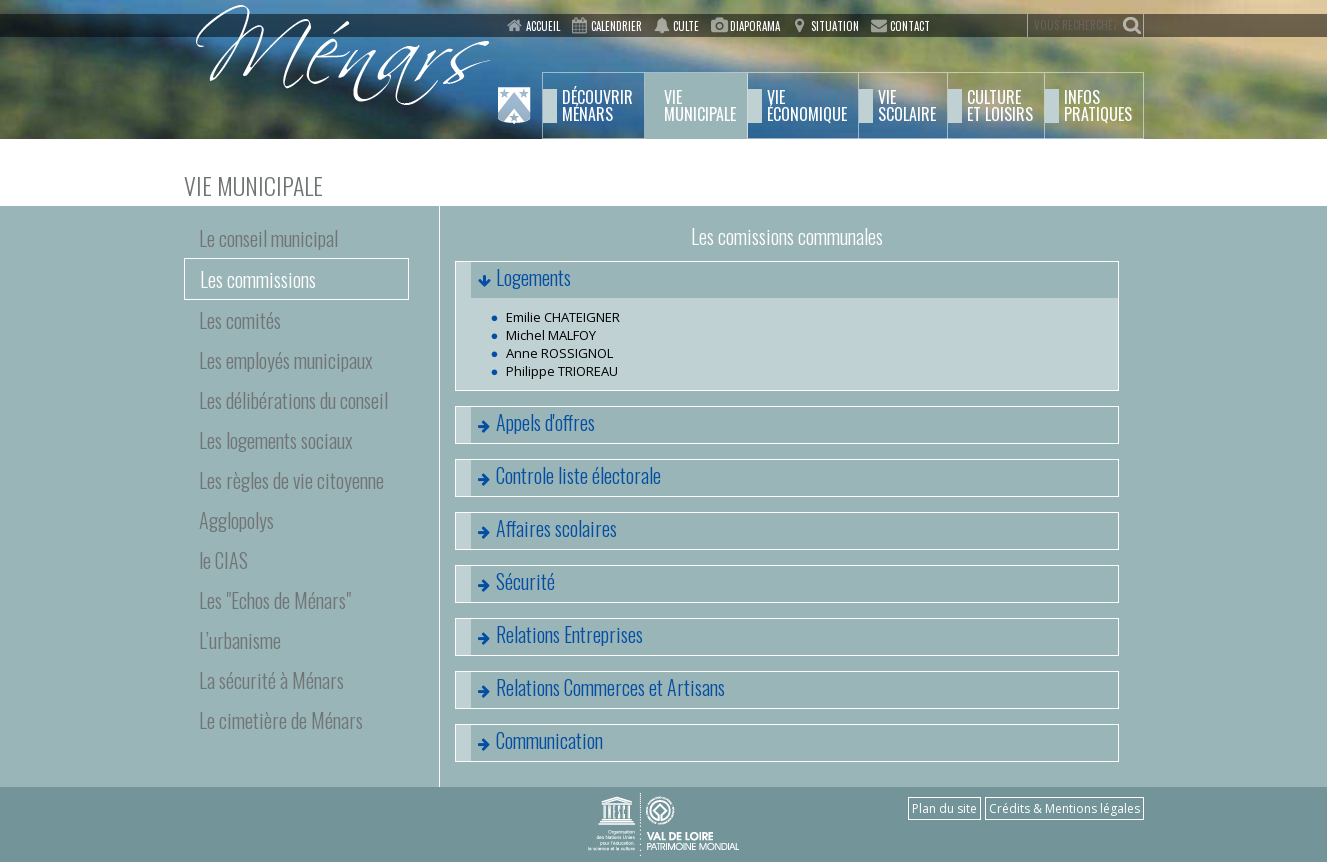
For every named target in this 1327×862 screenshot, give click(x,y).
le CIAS (223, 560)
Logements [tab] (513, 280)
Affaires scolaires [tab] (536, 531)
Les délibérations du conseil (293, 400)
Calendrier (616, 26)
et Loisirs (1000, 106)
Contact (910, 26)
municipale (700, 106)
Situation (835, 26)
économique (807, 106)
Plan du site (944, 808)
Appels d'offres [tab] (525, 425)
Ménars (597, 106)
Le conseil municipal (268, 238)
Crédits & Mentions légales (1064, 808)
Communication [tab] (529, 743)
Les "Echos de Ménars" (275, 600)
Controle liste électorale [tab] (558, 478)
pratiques (1098, 106)
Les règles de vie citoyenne (291, 480)
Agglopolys (236, 520)
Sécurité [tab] (505, 584)
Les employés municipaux (286, 360)
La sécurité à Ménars (271, 680)
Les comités (240, 320)
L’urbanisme (240, 640)
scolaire (907, 106)
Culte (686, 26)
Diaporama (755, 26)
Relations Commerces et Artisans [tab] (590, 690)
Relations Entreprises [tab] (549, 637)
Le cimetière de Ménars (281, 720)
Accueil (543, 26)
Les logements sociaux (276, 440)
